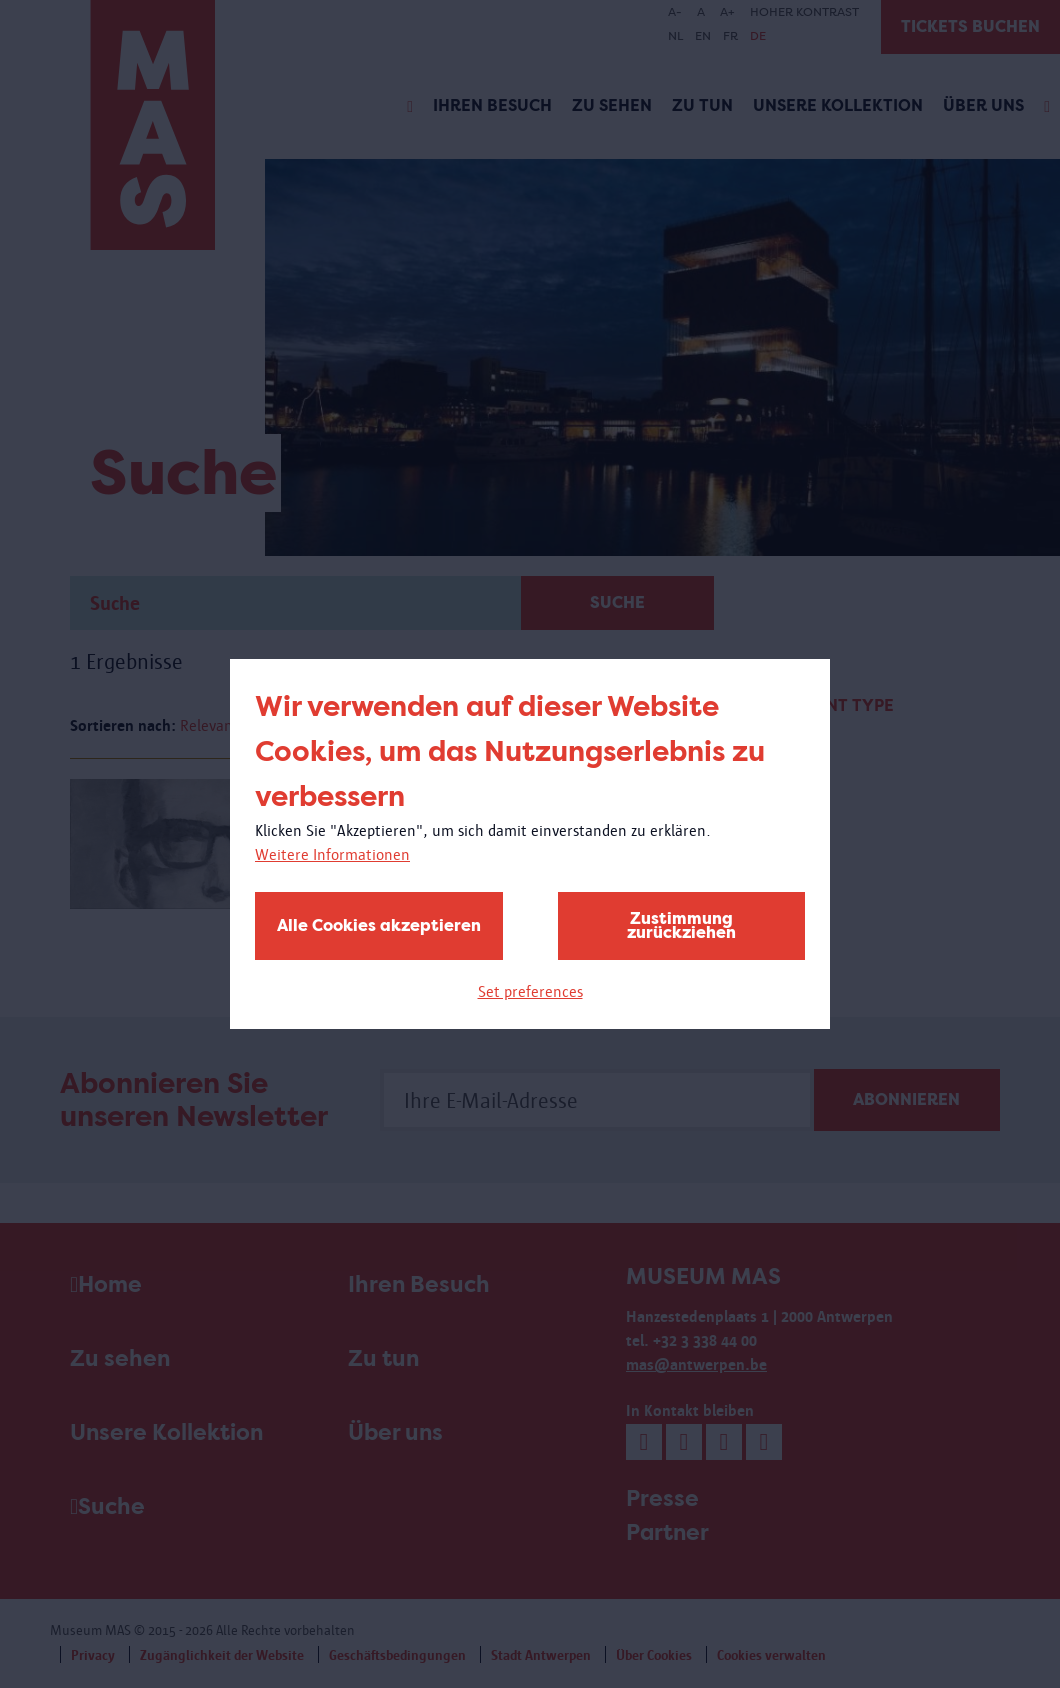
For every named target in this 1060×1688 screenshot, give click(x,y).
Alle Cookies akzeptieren (379, 925)
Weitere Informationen (332, 854)
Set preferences (530, 991)
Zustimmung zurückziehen (681, 925)
